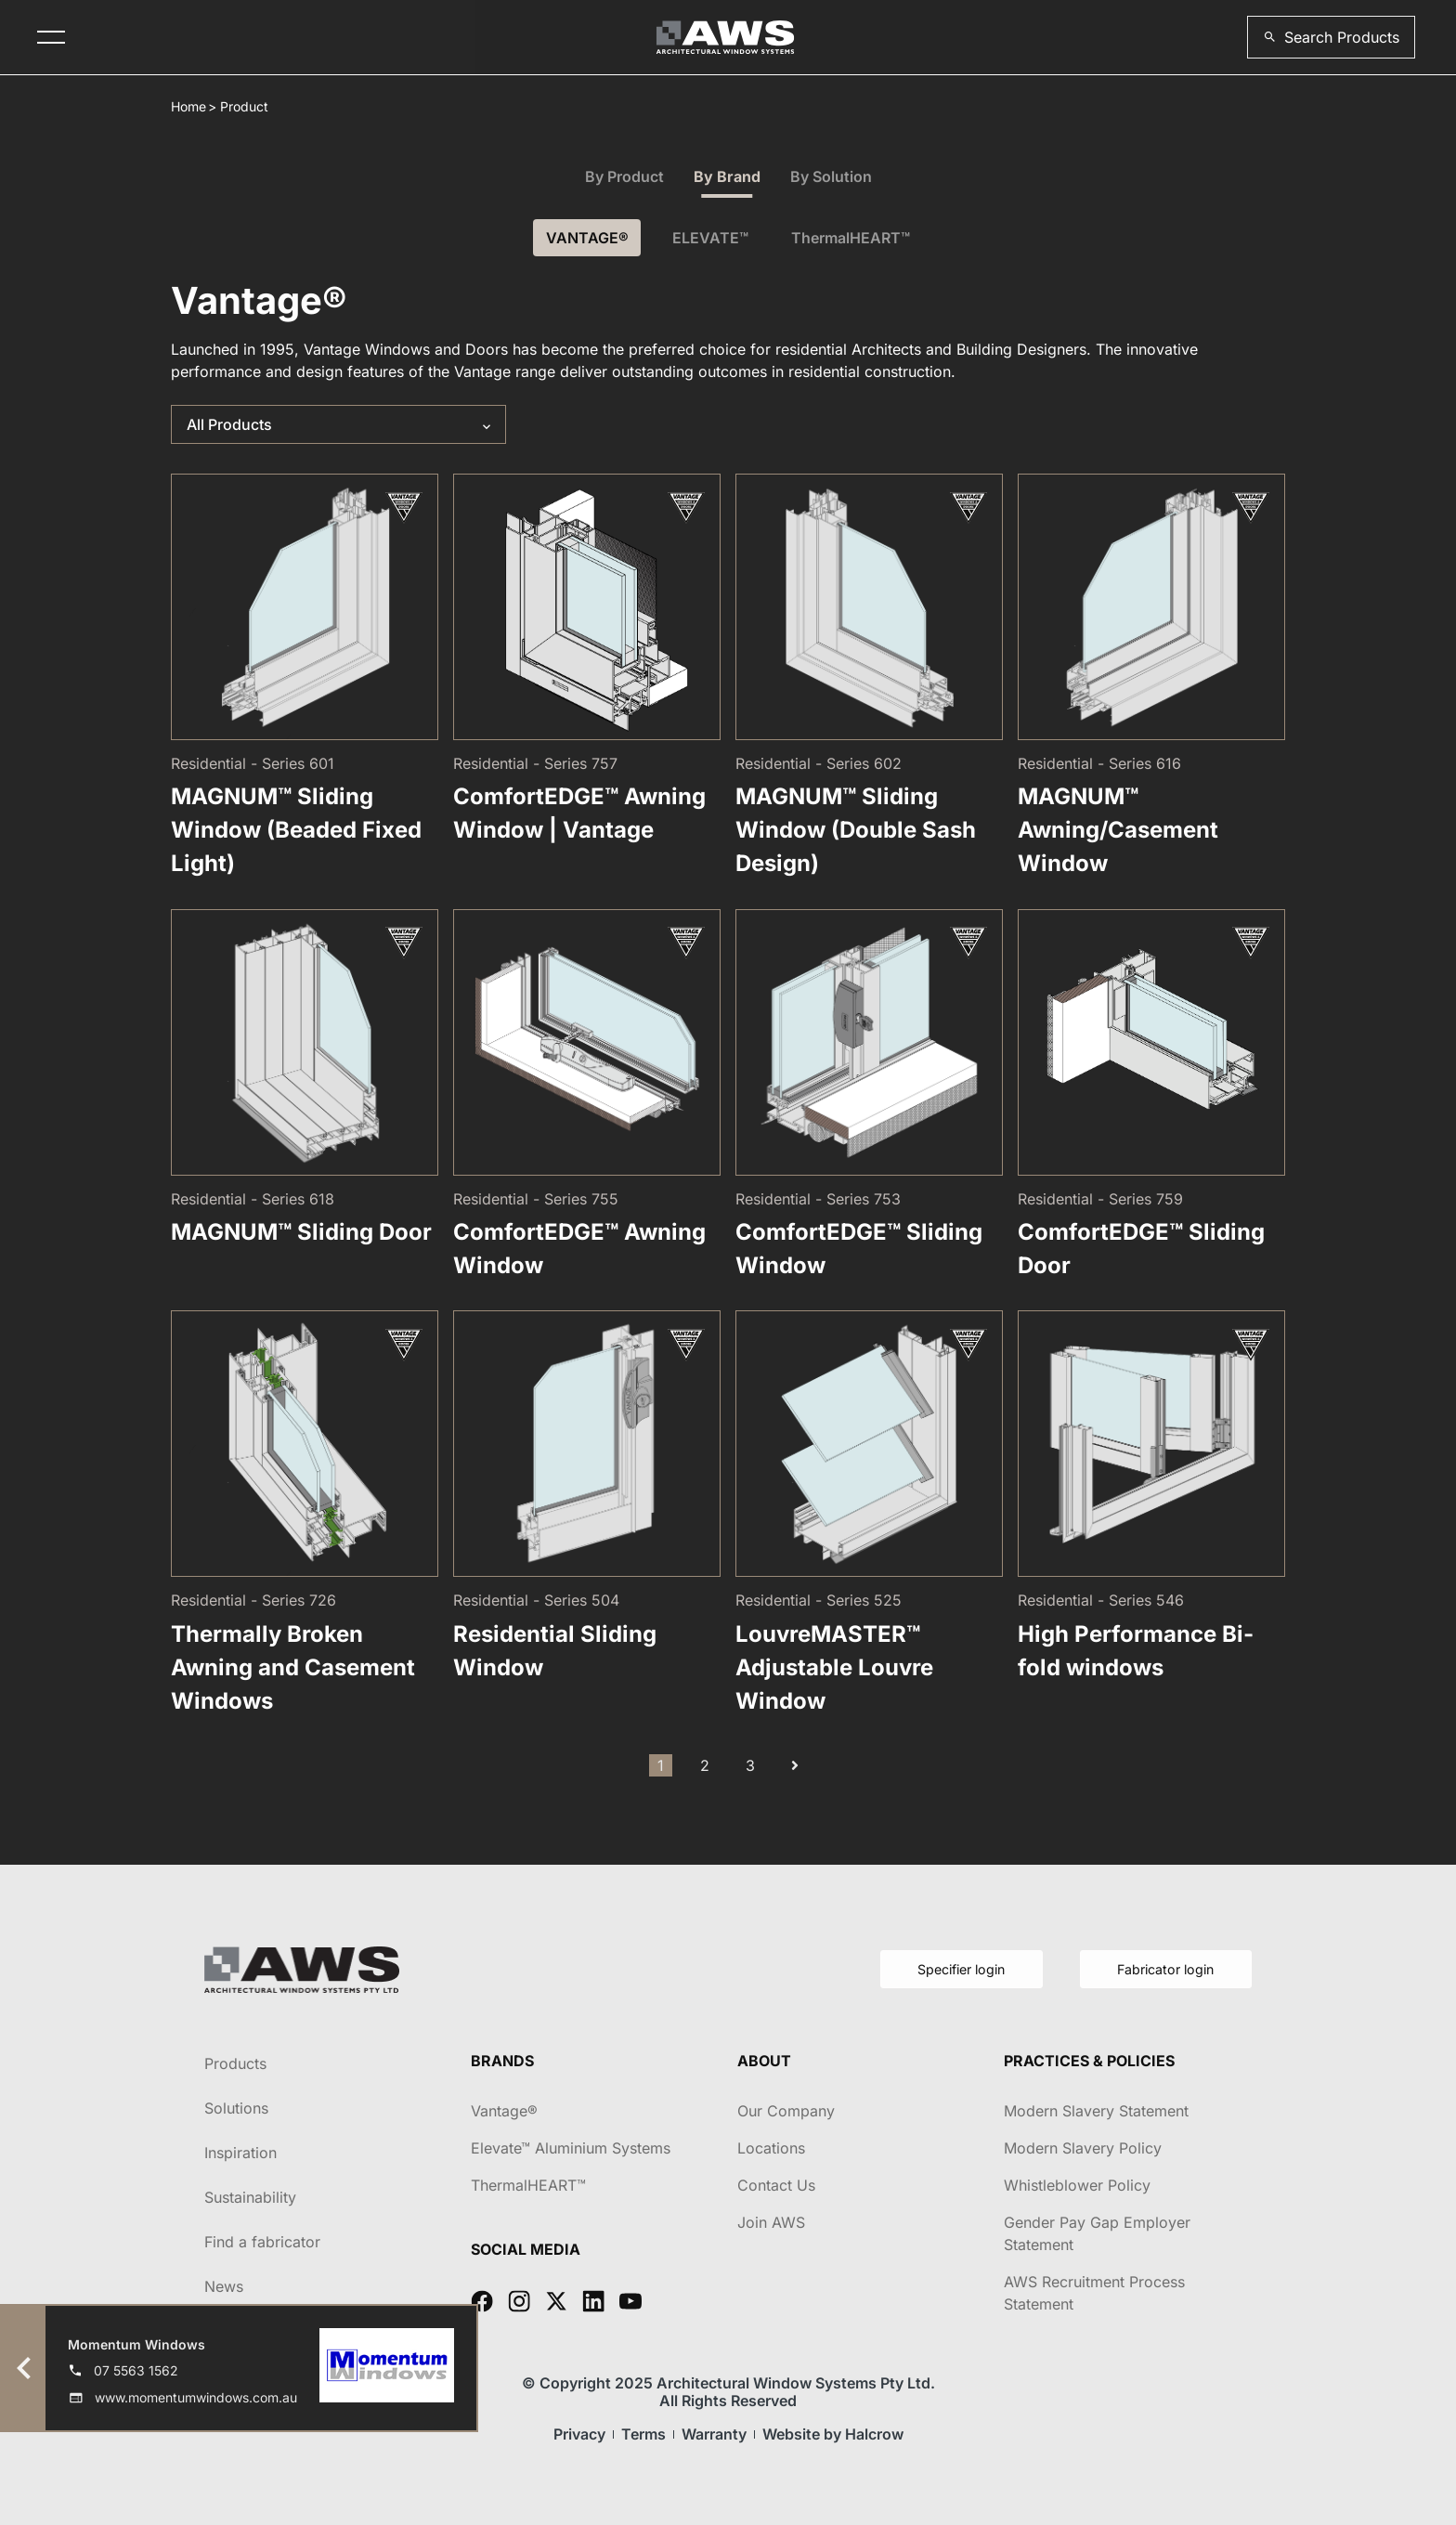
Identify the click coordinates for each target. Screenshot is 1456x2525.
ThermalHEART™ (856, 237)
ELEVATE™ (710, 237)
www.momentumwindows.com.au (196, 2397)
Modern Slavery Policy (1083, 2148)
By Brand (727, 176)
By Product (624, 176)
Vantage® (504, 2111)
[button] (1331, 37)
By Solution (831, 176)
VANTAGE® (582, 237)
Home (188, 106)
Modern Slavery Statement (1096, 2111)
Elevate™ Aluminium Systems (570, 2148)
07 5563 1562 (136, 2370)
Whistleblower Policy (1077, 2185)
